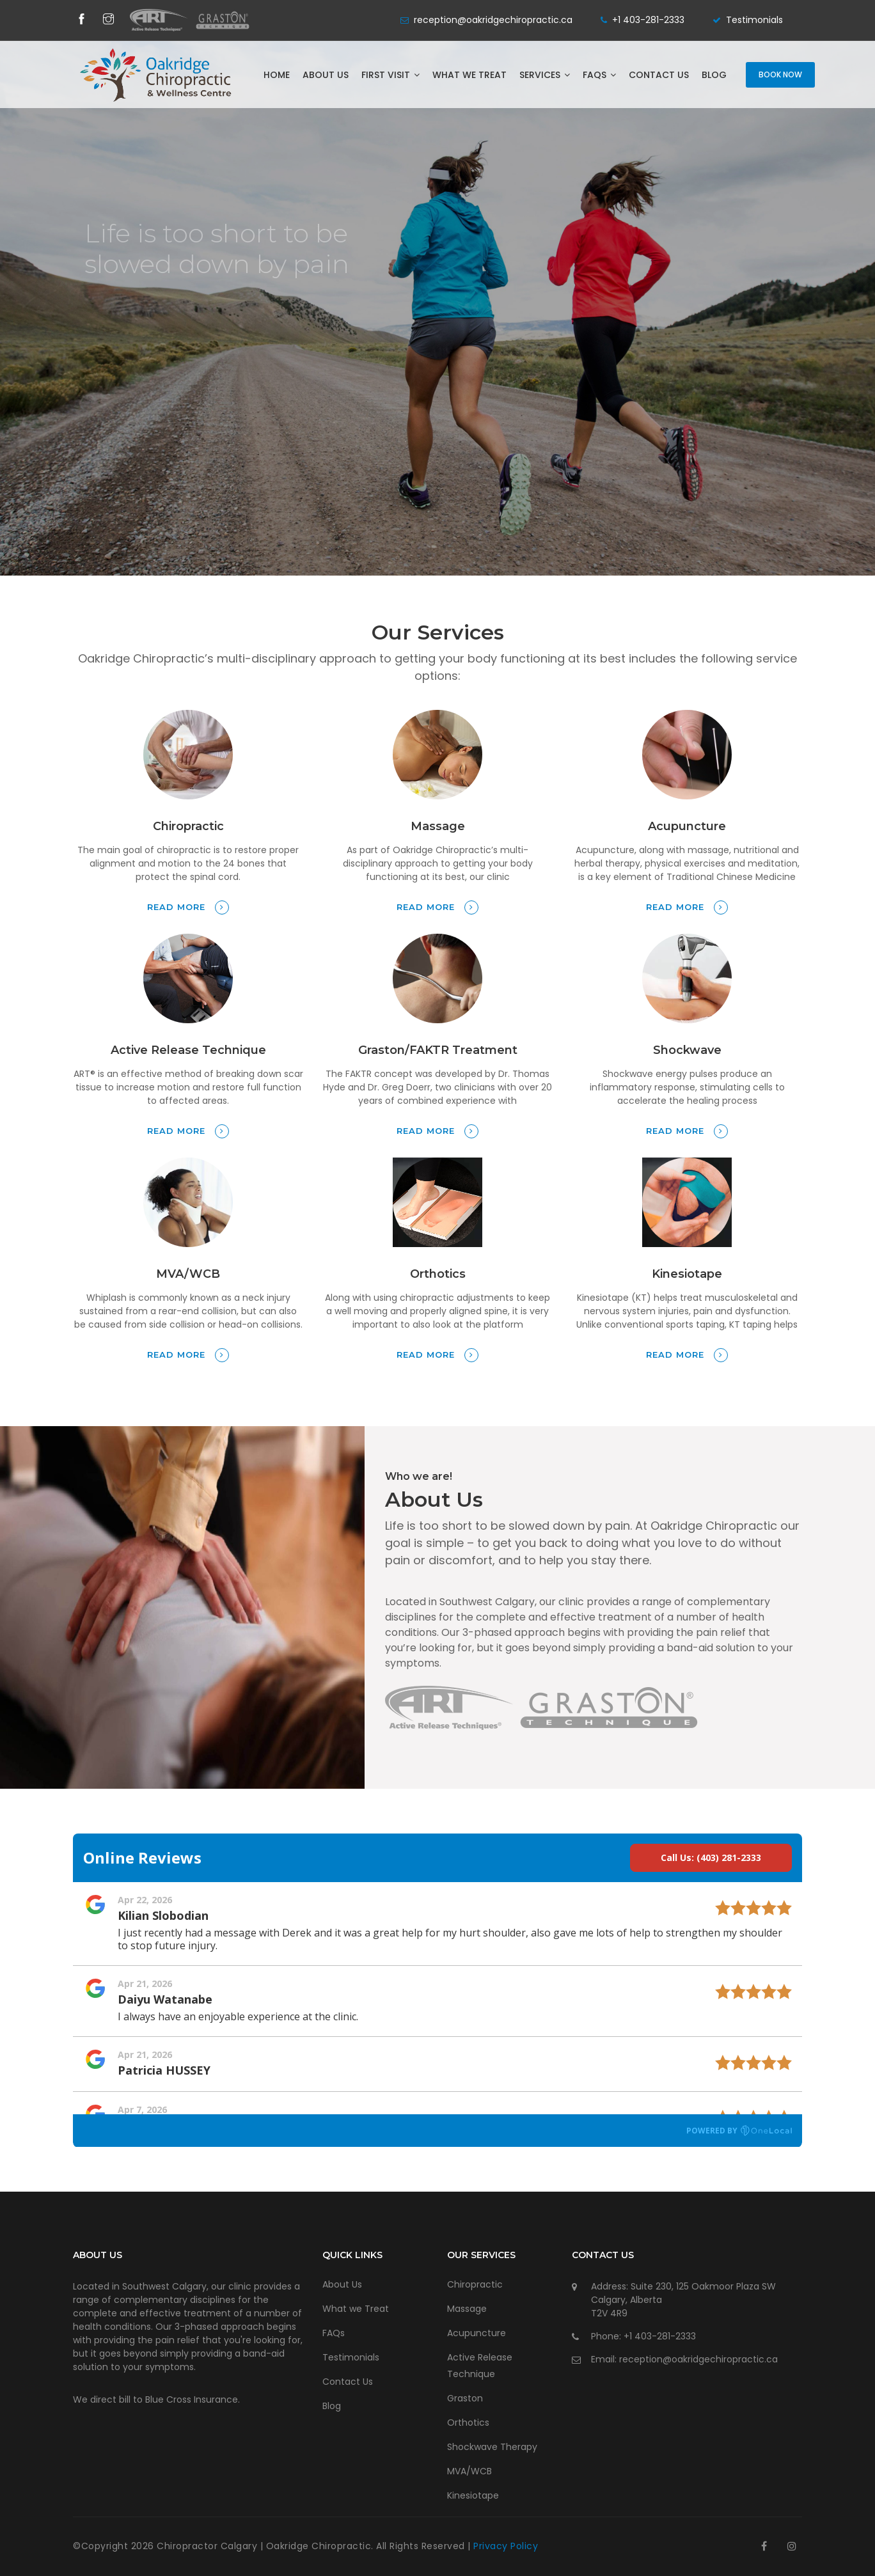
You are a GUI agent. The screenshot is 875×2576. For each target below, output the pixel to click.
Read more (188, 907)
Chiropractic (475, 2284)
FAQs (599, 74)
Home (277, 74)
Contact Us (659, 74)
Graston (465, 2398)
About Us (326, 74)
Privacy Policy (505, 2546)
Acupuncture (476, 2333)
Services (544, 74)
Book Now (780, 74)
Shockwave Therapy (492, 2446)
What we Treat (469, 74)
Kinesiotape (473, 2495)
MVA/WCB (469, 2471)
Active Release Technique (479, 2365)
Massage (467, 2308)
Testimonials (754, 19)
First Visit (390, 74)
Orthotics (468, 2422)
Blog (714, 74)
